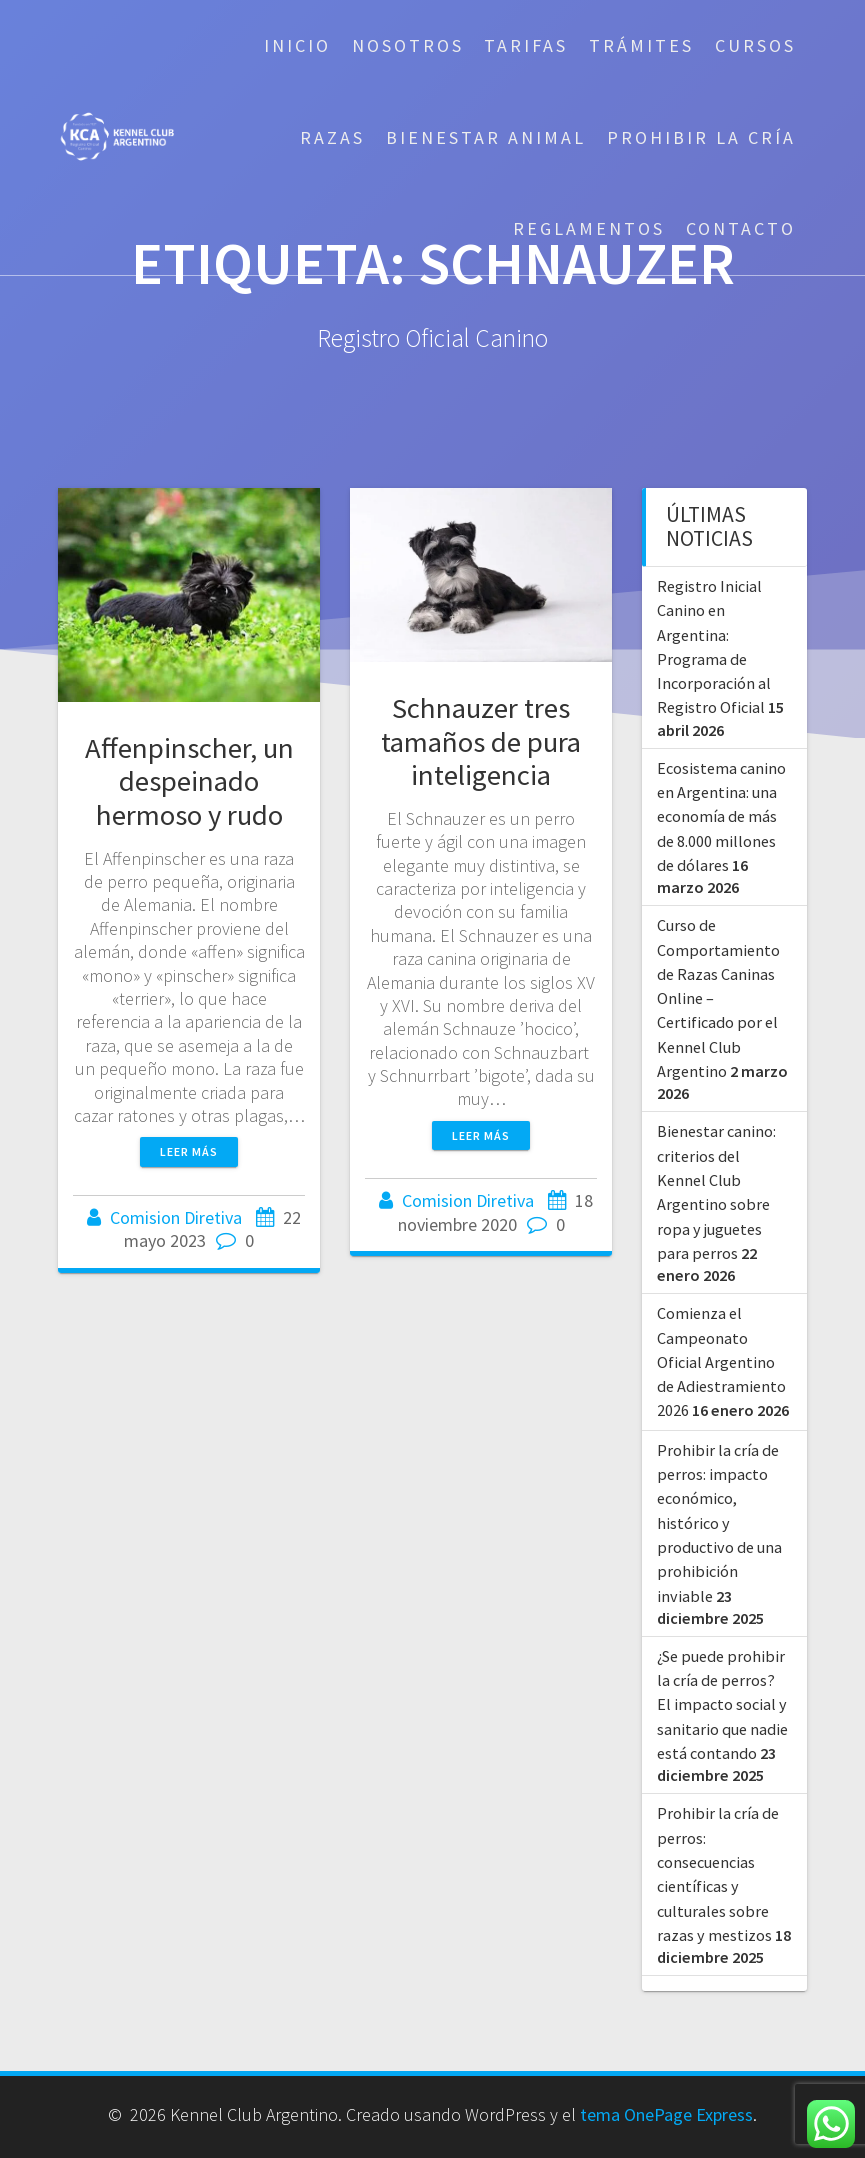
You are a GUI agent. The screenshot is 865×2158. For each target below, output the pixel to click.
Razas (332, 137)
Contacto (741, 228)
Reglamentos (589, 228)
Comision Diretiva (176, 1217)
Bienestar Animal (486, 137)
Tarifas (526, 45)
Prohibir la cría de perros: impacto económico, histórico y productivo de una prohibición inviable (719, 1523)
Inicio (297, 45)
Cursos (755, 45)
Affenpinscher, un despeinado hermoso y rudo (189, 781)
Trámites (641, 45)
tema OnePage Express (666, 2114)
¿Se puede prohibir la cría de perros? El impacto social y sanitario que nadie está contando (722, 1704)
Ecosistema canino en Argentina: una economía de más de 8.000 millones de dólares (721, 816)
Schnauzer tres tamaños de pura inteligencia (481, 741)
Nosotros (408, 45)
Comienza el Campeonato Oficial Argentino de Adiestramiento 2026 (721, 1361)
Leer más (189, 1151)
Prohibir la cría (701, 137)
